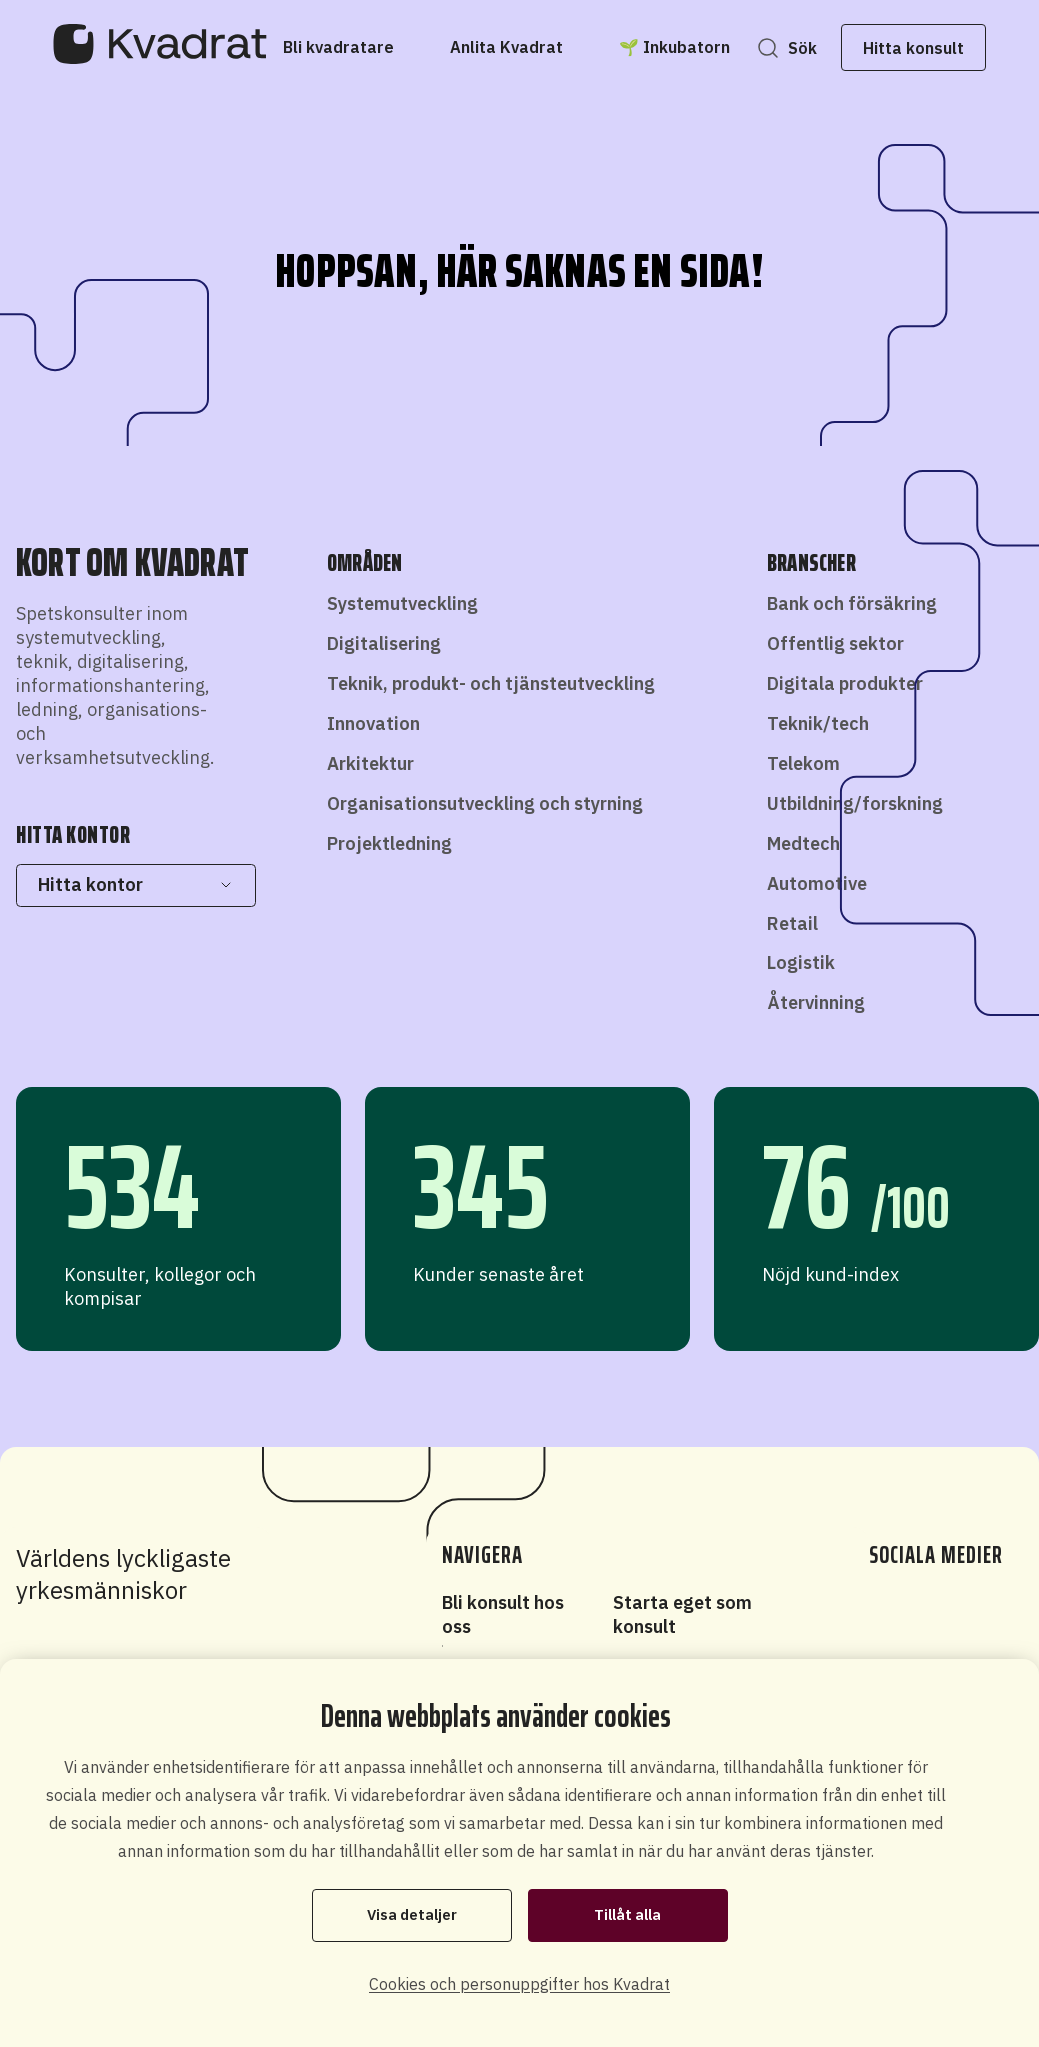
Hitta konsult (902, 48)
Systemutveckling (402, 603)
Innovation (373, 723)
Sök (790, 48)
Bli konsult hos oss (503, 1614)
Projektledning (389, 843)
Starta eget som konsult (682, 1614)
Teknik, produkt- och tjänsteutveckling (491, 683)
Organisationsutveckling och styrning (485, 803)
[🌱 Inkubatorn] (685, 47)
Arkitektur (370, 763)
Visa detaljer (412, 1915)
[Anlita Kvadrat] (517, 47)
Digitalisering (384, 643)
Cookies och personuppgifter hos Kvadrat (519, 1984)
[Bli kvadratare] (349, 47)
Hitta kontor (135, 884)
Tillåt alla (627, 1915)
